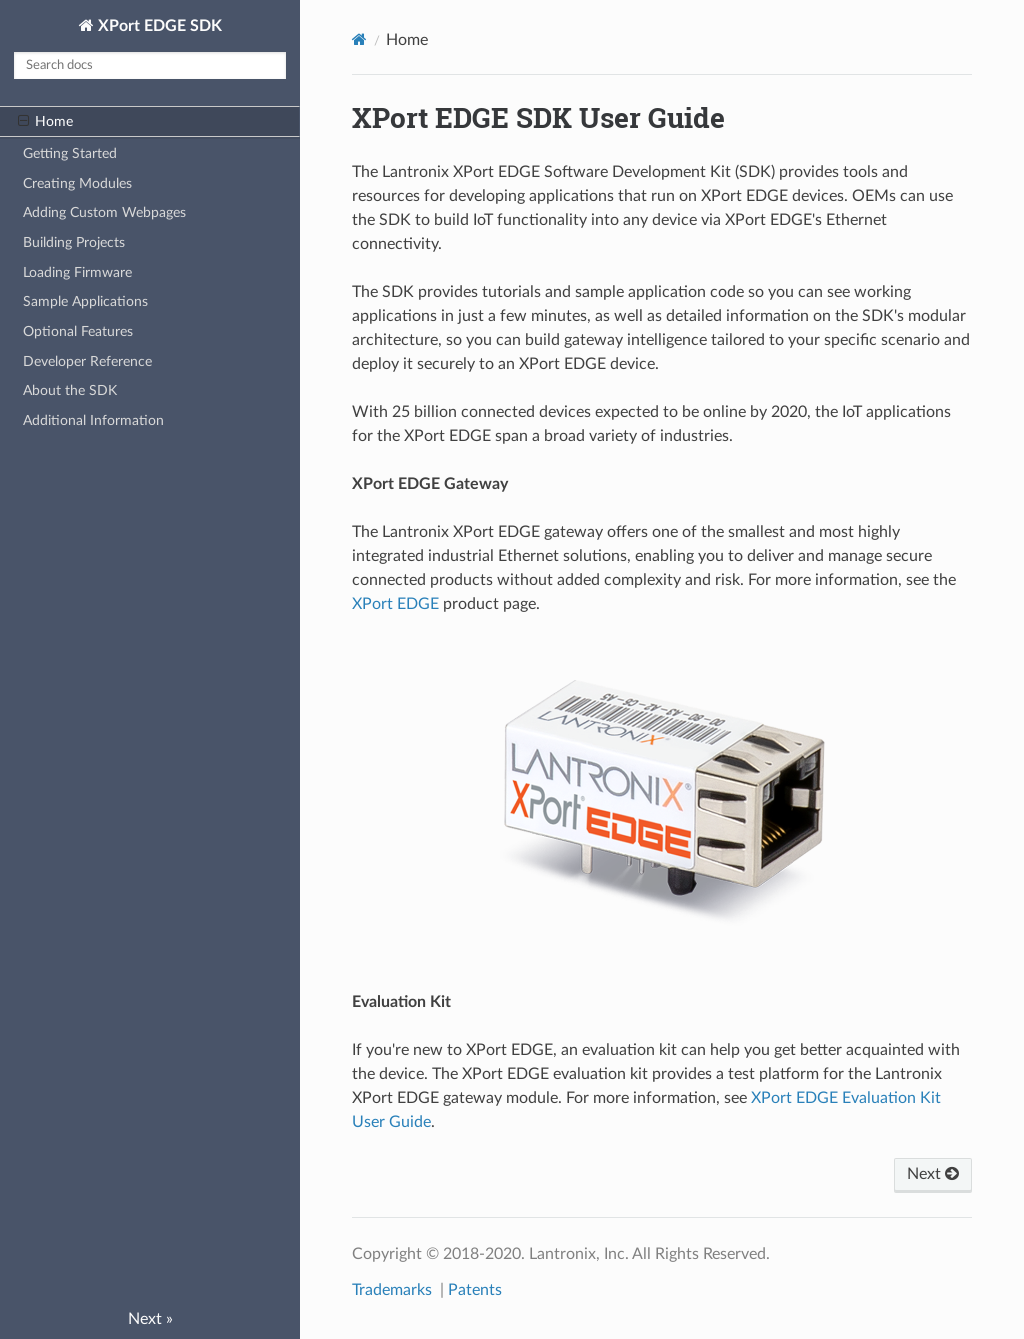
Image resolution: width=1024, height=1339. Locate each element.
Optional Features (78, 331)
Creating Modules (77, 183)
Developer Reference (87, 361)
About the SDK (70, 390)
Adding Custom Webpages (104, 212)
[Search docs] (150, 65)
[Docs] (359, 39)
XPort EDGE (395, 604)
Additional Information (93, 420)
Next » (150, 1319)
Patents (475, 1290)
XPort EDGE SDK (158, 26)
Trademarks (394, 1290)
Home (45, 122)
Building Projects (74, 242)
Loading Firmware (77, 272)
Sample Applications (85, 301)
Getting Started (70, 153)
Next (933, 1174)
